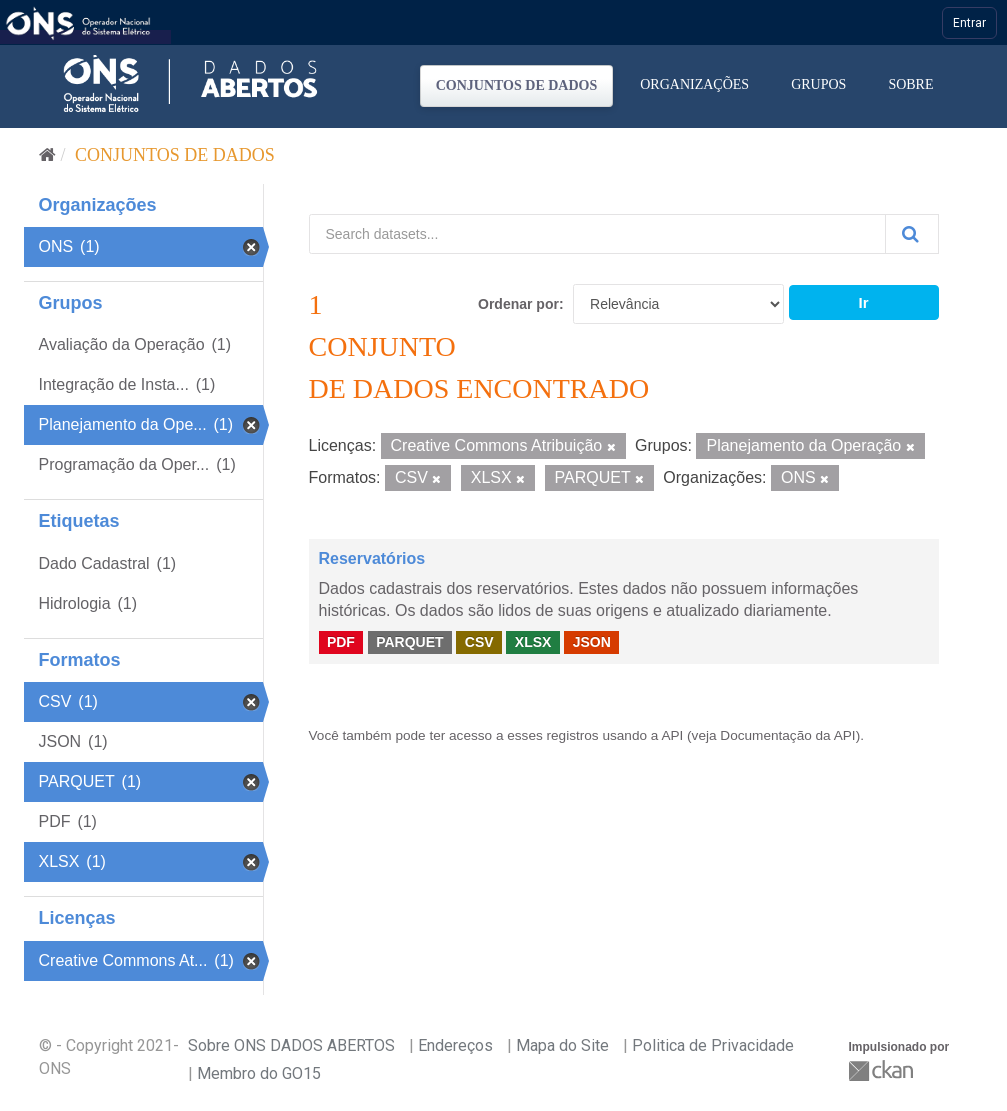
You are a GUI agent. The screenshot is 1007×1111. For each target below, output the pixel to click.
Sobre (910, 84)
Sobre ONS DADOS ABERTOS (291, 1045)
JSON (592, 642)
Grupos (818, 84)
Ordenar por (518, 304)
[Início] (47, 155)
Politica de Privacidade (713, 1045)
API (672, 735)
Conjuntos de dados (517, 85)
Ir (863, 302)
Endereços (455, 1045)
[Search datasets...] (597, 234)
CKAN (883, 1070)
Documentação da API (787, 735)
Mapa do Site (562, 1045)
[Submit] (912, 234)
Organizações (694, 84)
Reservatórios (372, 558)
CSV (479, 642)
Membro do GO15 (259, 1073)
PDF (341, 642)
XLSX (533, 642)
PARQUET (409, 642)
